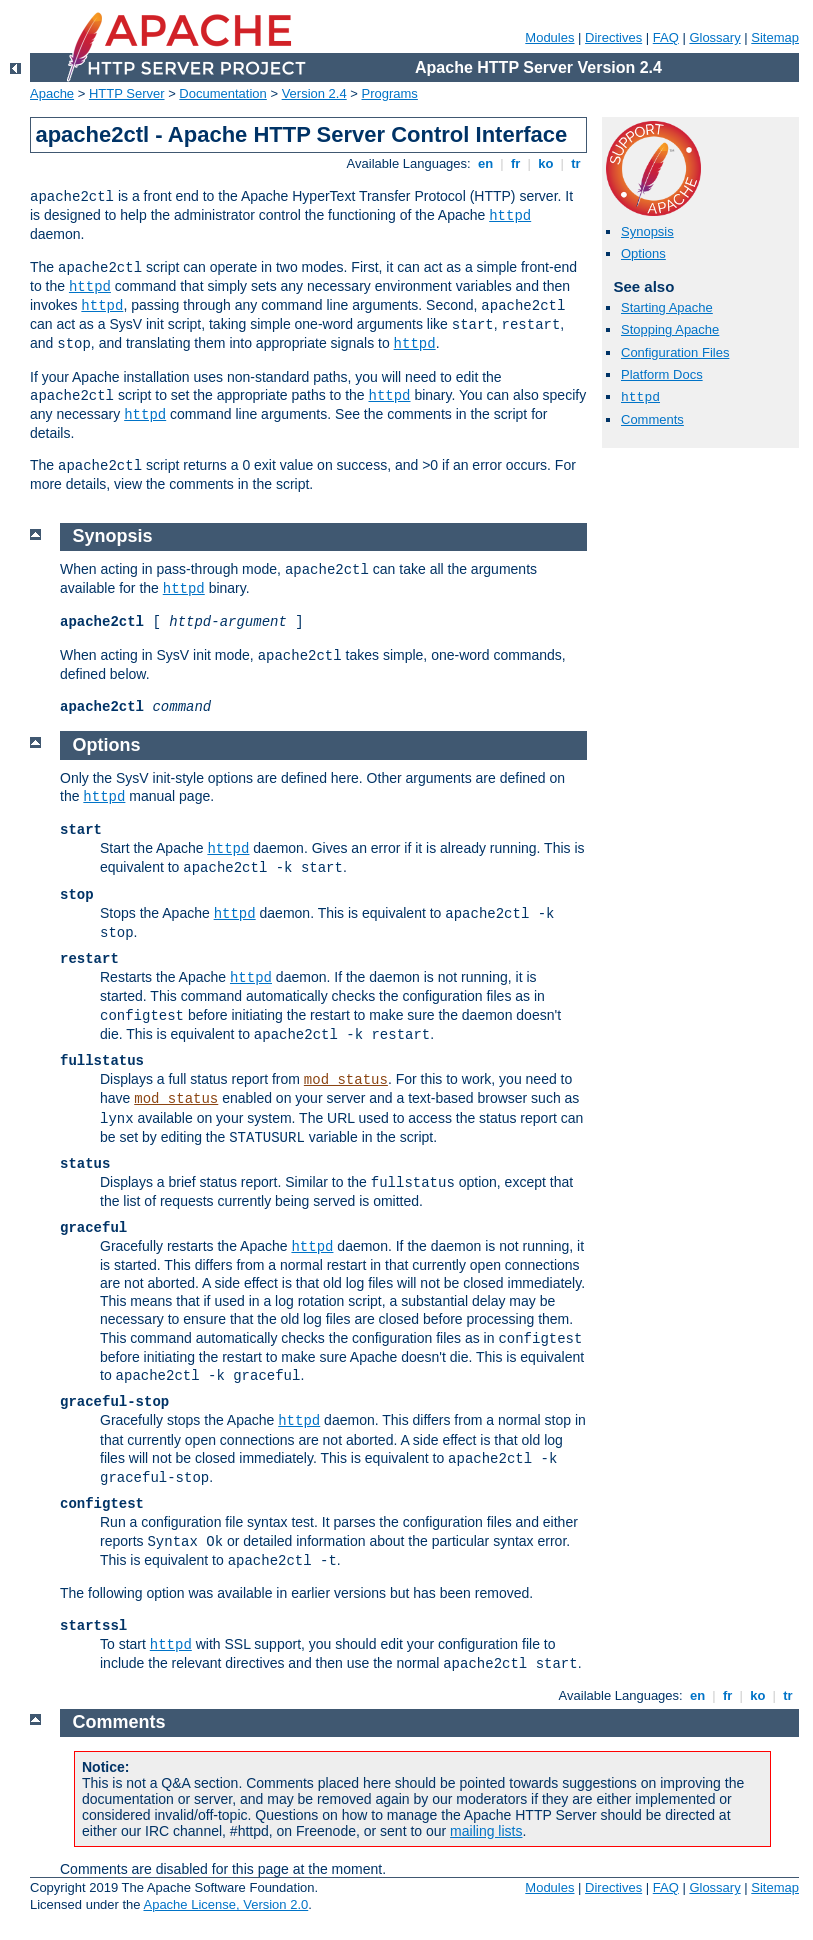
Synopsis (647, 231)
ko (546, 163)
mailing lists (486, 1831)
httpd (510, 216)
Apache (52, 93)
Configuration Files (675, 352)
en (485, 163)
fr (515, 163)
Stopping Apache (670, 329)
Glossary (714, 37)
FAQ (666, 37)
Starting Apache (667, 307)
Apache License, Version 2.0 (225, 1904)
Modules (549, 37)
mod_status (346, 1080)
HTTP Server (127, 93)
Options (643, 253)
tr (576, 163)
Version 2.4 (314, 93)
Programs (390, 93)
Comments (652, 419)
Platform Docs (662, 374)
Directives (613, 37)
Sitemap (775, 37)
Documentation (222, 93)
